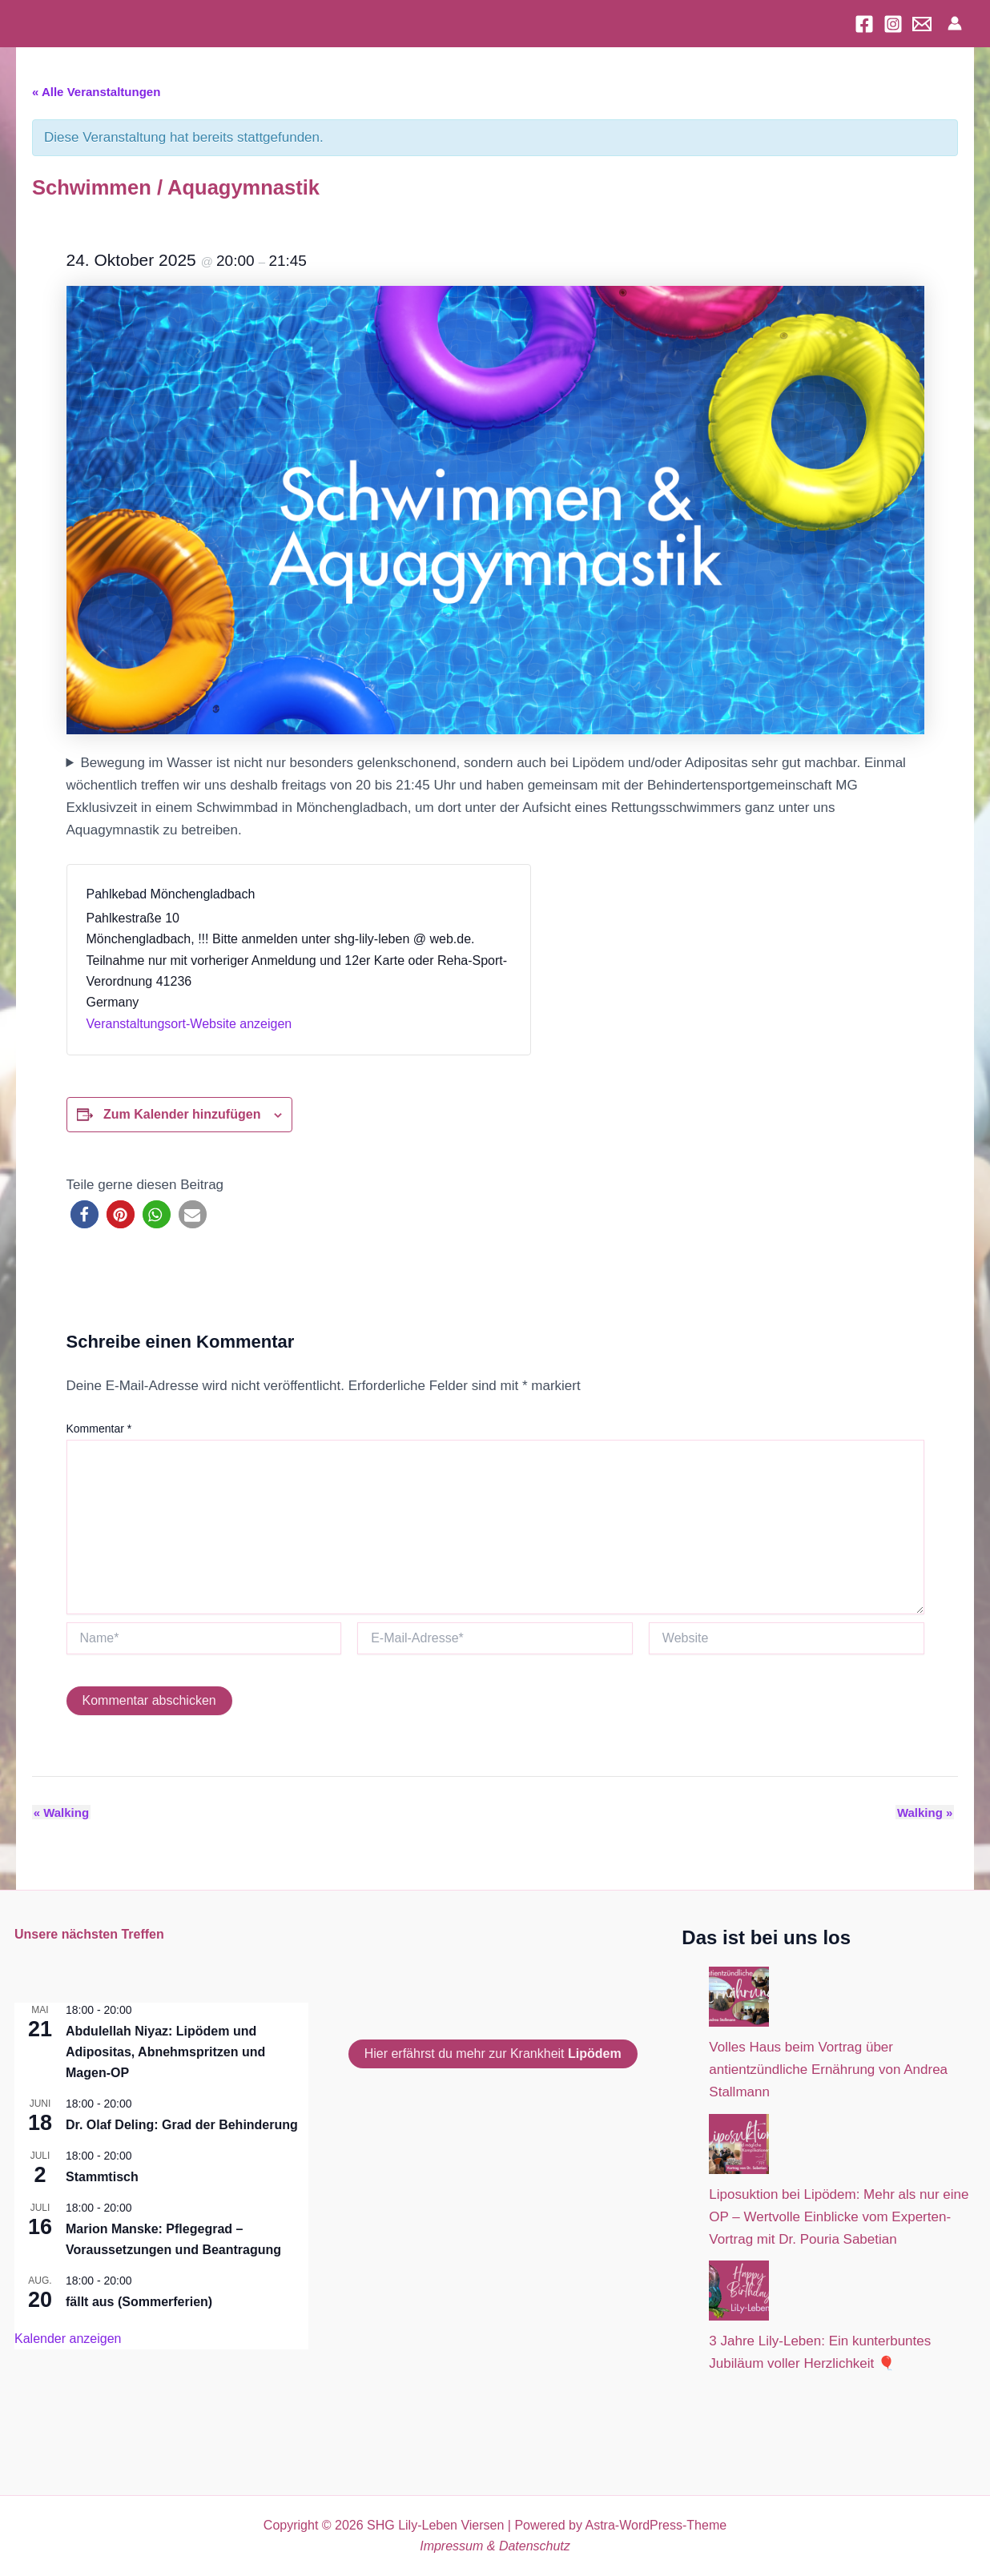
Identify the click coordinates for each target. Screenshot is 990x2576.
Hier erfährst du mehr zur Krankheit (493, 2053)
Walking (59, 1811)
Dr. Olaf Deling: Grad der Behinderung (182, 2125)
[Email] (922, 24)
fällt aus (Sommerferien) (139, 2302)
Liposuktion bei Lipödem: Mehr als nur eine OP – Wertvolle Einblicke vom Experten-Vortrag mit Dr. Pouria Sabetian (838, 2217)
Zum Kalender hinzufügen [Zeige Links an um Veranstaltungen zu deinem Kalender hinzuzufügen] (181, 1114)
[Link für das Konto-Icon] (955, 23)
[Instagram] (893, 24)
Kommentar (99, 1428)
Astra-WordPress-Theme (656, 2525)
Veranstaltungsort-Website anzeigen (189, 1024)
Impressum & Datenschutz (495, 2546)
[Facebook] (864, 24)
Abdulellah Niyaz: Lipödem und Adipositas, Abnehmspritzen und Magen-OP (165, 2052)
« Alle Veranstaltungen (96, 91)
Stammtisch (102, 2177)
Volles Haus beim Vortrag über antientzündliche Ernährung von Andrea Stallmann (828, 2070)
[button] (84, 1214)
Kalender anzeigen (67, 2338)
